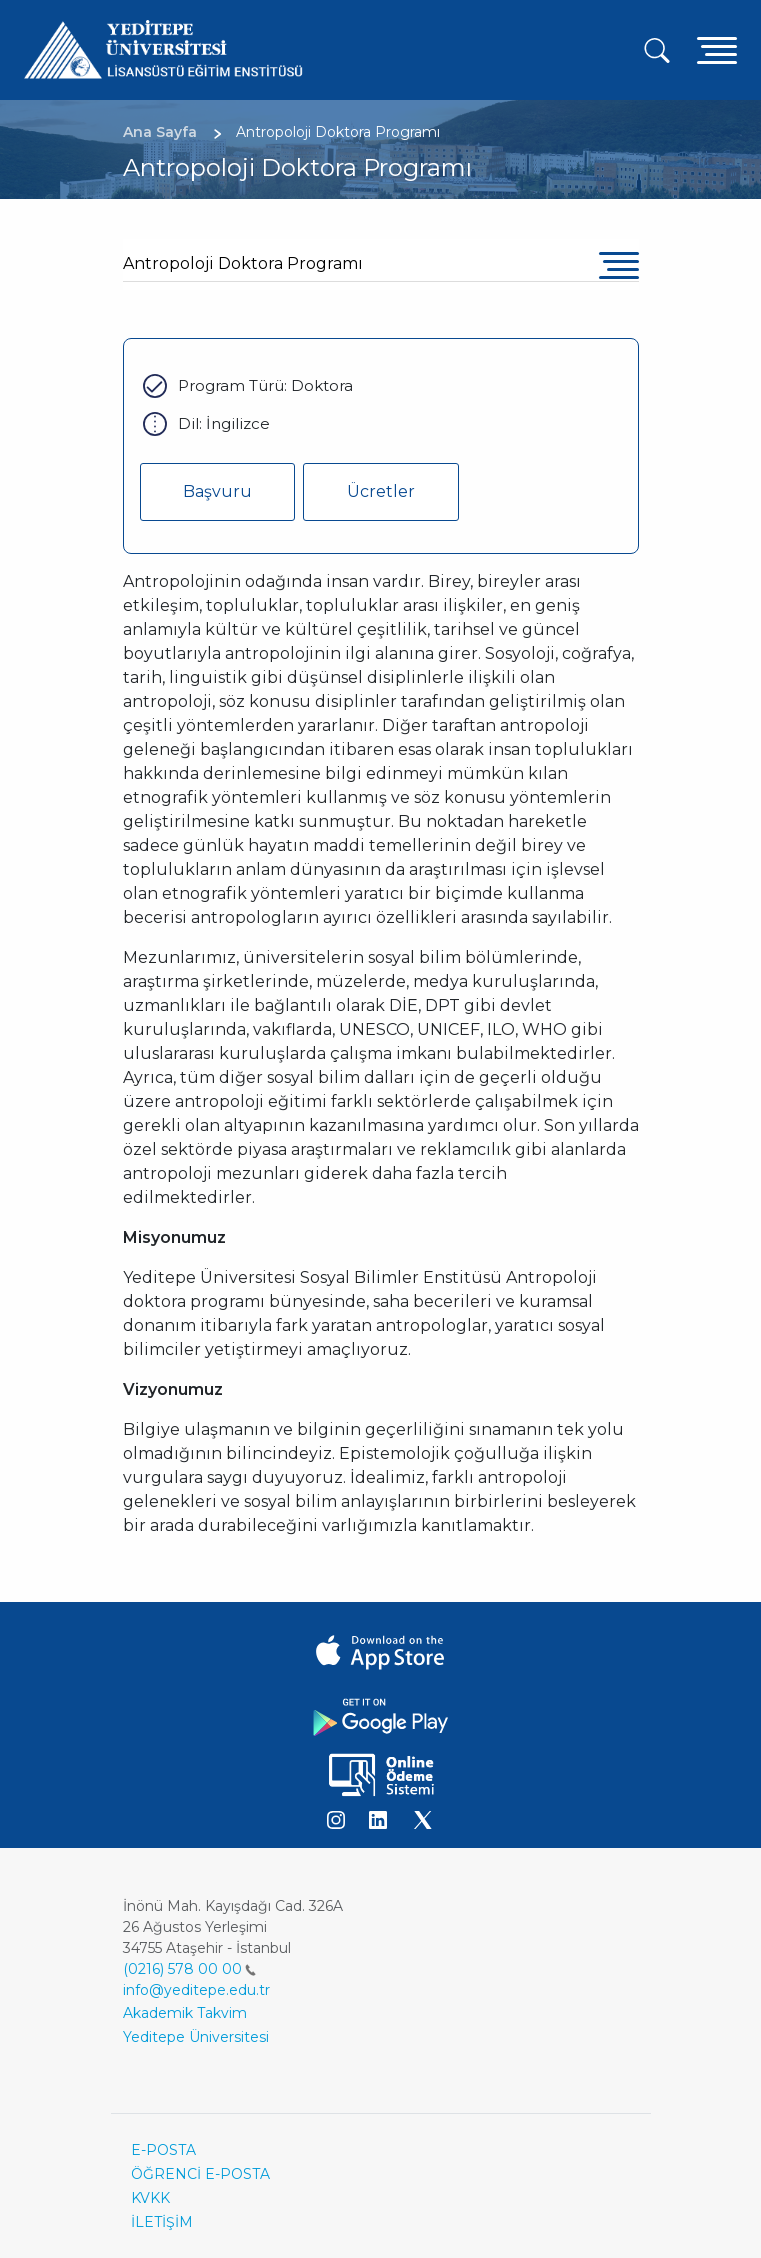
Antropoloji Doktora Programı (243, 263)
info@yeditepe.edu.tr (196, 1990)
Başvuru (217, 491)
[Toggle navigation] (717, 49)
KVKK (150, 2198)
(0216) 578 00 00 (189, 1969)
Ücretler (381, 491)
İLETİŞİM (162, 2222)
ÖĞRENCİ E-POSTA (200, 2174)
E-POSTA (163, 2150)
